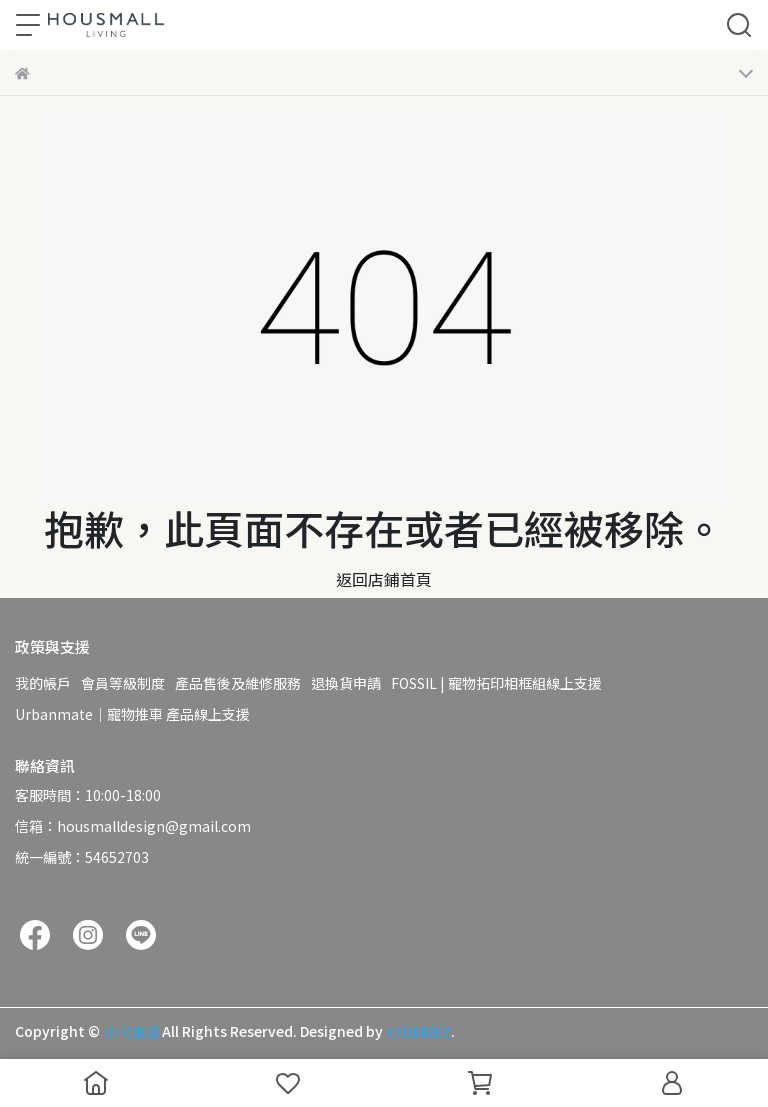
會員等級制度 (123, 683)
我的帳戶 (43, 683)
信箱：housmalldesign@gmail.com (133, 826)
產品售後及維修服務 (238, 683)
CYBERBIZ (418, 1031)
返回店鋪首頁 (384, 579)
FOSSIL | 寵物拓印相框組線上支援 (496, 683)
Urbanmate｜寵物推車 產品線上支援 (132, 714)
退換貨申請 (346, 683)
